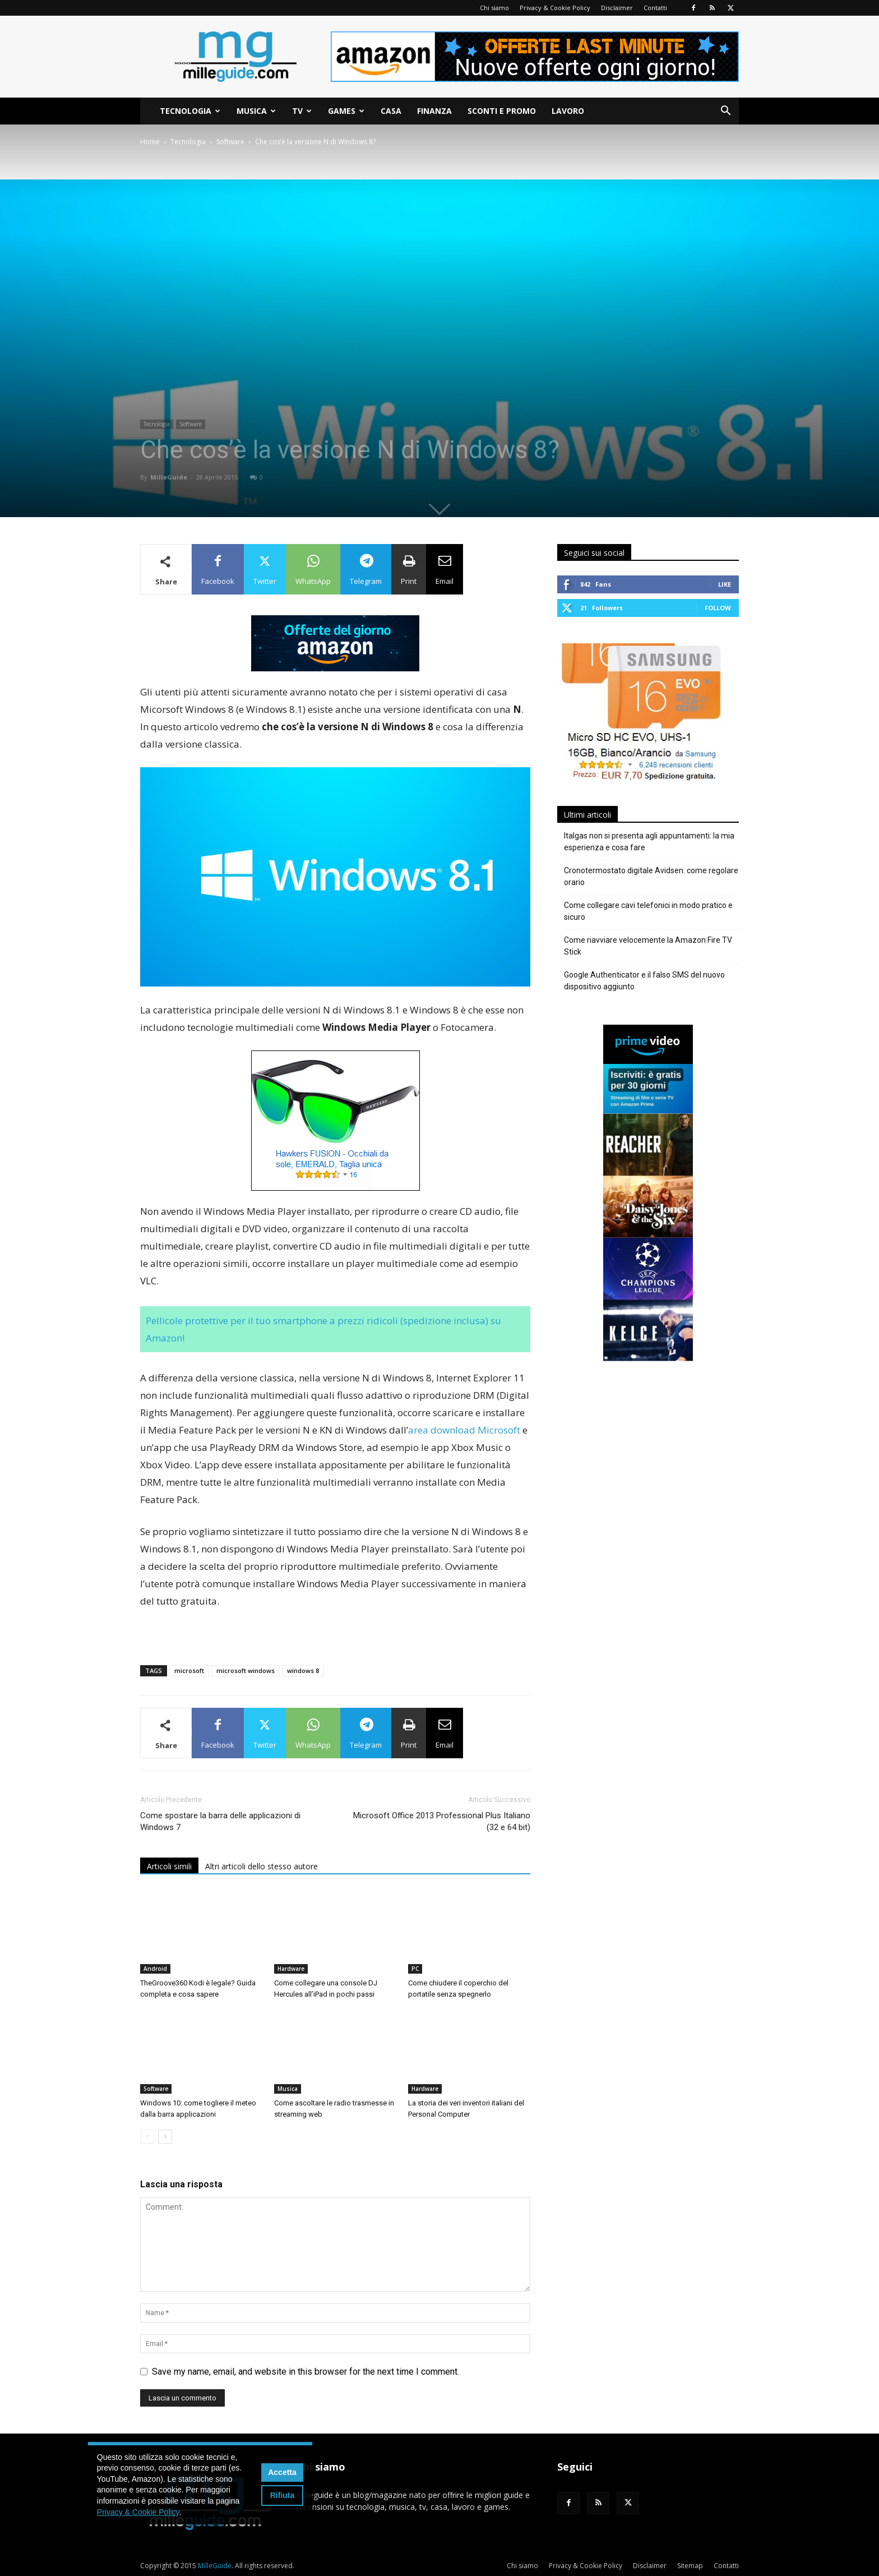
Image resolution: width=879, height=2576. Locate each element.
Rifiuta (282, 2495)
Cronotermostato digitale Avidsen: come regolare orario (651, 876)
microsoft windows (245, 1670)
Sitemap (690, 2565)
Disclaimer (617, 7)
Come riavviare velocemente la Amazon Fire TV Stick (648, 946)
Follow (718, 607)
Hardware (290, 1969)
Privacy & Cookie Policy (555, 7)
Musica (256, 110)
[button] (725, 112)
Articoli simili (169, 1866)
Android (155, 1969)
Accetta (282, 2472)
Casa (391, 110)
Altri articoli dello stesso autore (261, 1866)
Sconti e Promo (502, 110)
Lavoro (568, 110)
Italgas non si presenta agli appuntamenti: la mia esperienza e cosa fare (649, 841)
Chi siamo (494, 7)
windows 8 (303, 1670)
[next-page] (165, 2137)
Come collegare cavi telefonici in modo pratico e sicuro (648, 911)
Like (724, 584)
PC (415, 1969)
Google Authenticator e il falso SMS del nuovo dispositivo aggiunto (644, 980)
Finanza (434, 110)
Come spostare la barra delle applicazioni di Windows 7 (220, 1821)
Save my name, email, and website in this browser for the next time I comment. (305, 2371)
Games (346, 110)
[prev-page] (147, 2137)
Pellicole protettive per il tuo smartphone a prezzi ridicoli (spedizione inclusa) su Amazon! (323, 1329)
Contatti (655, 7)
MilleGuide (168, 477)
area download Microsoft (465, 1429)
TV (302, 110)
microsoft (189, 1670)
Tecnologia (190, 110)
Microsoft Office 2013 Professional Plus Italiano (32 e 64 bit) (441, 1821)
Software (230, 141)
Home (150, 141)
